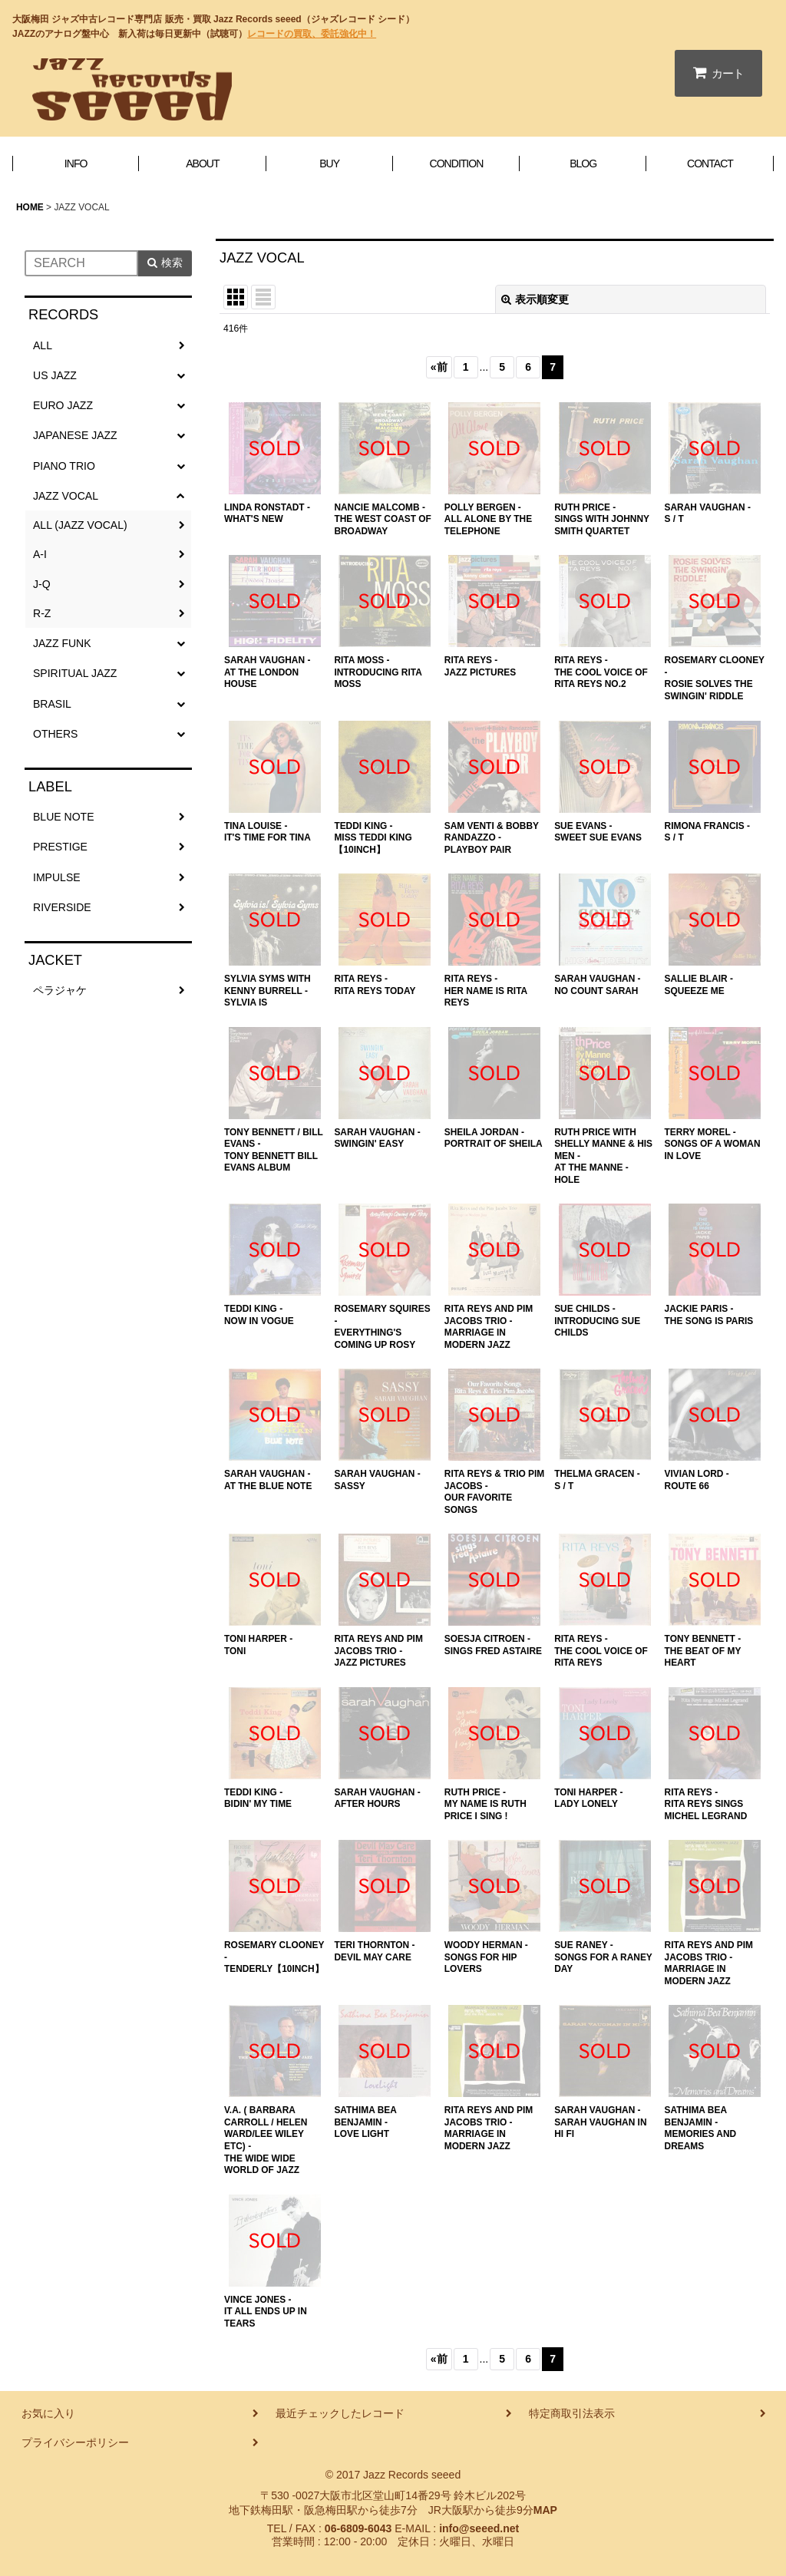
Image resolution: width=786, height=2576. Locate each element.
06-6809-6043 (358, 2528)
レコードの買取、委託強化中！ (311, 33)
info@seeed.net (479, 2528)
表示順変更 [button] (535, 299)
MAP (545, 2510)
